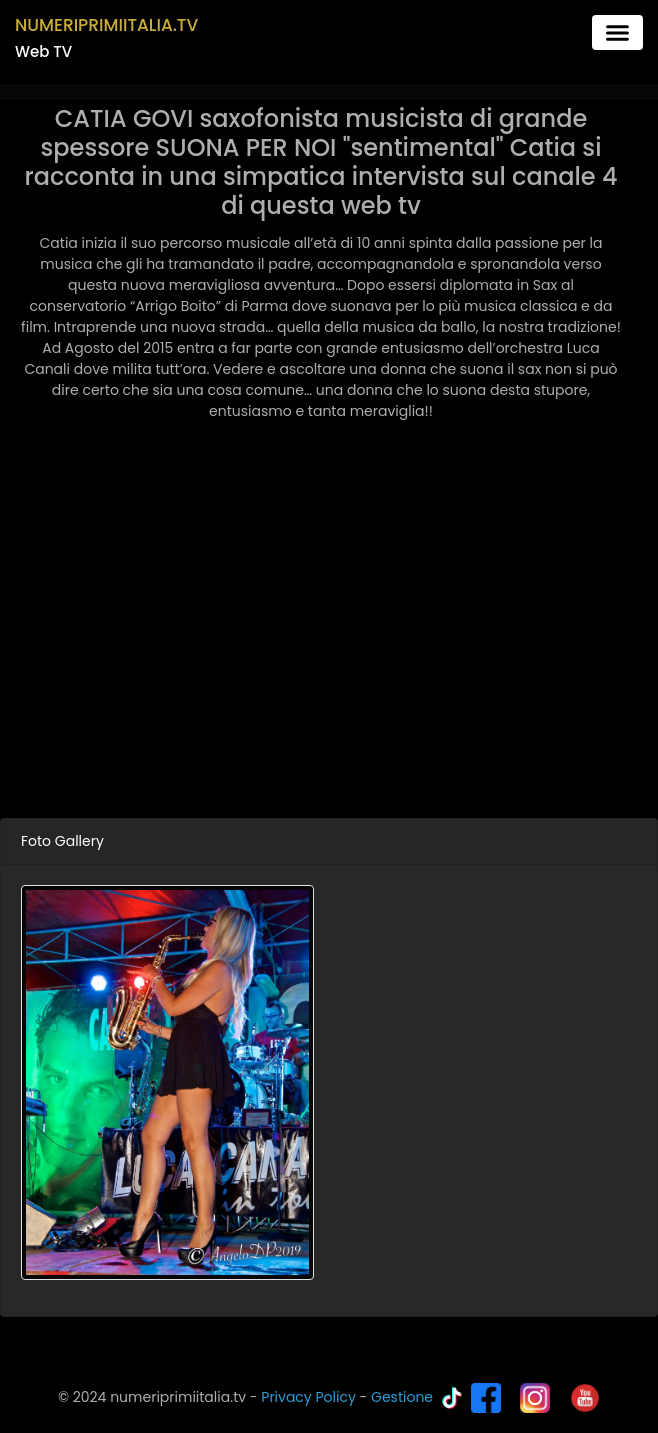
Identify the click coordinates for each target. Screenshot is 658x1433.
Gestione (402, 1397)
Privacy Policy (308, 1397)
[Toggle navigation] (617, 32)
